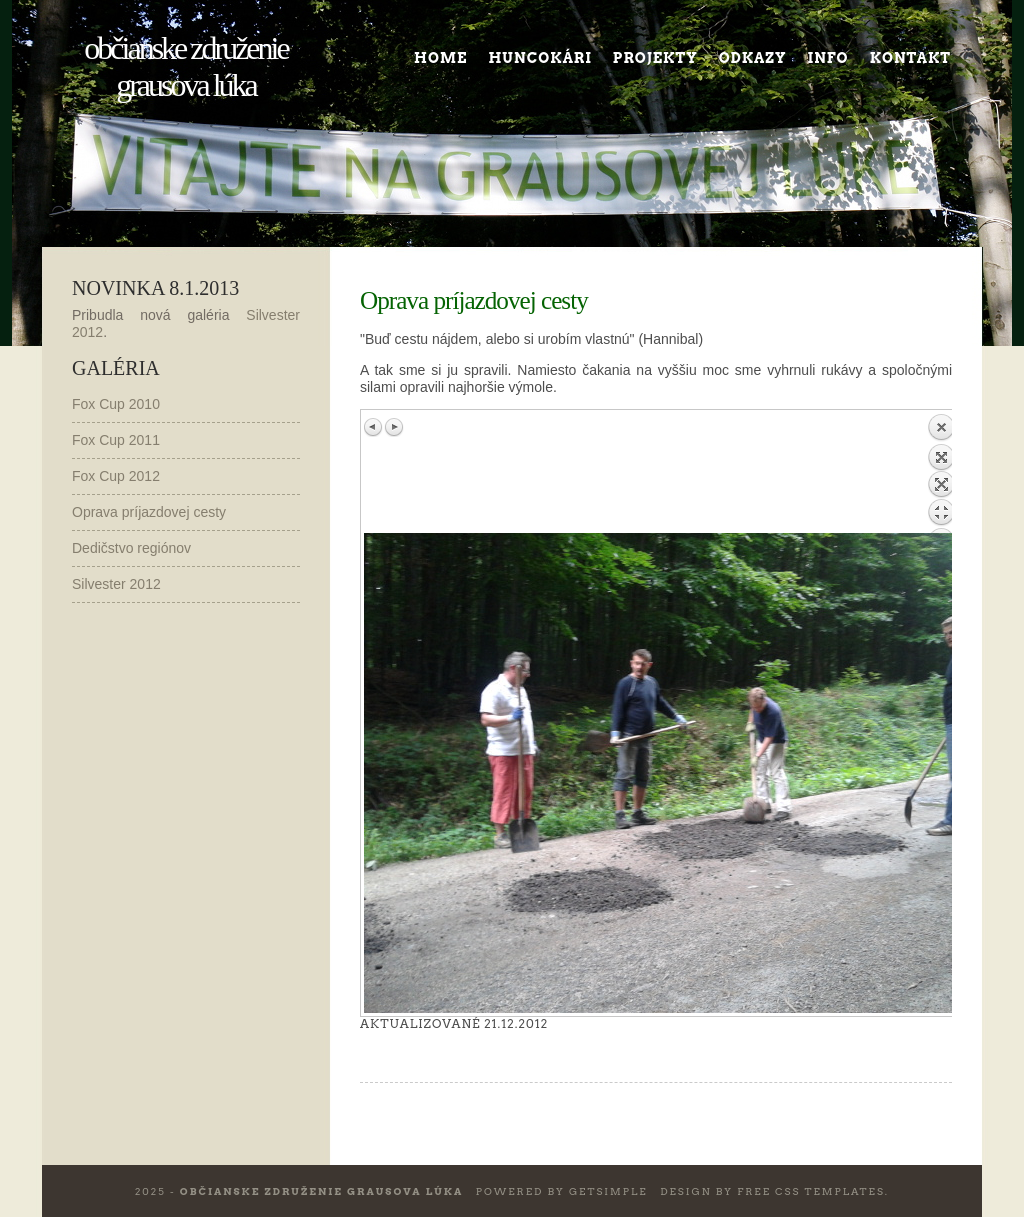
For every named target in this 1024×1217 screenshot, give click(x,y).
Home (440, 58)
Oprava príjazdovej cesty (149, 512)
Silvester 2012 (116, 584)
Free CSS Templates (811, 1191)
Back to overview (941, 473)
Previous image (374, 427)
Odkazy (753, 58)
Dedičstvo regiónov (131, 548)
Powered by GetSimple (562, 1191)
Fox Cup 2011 (116, 440)
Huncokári (539, 58)
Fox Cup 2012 (116, 476)
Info (828, 58)
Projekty (655, 58)
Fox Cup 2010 (116, 404)
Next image (394, 427)
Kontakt (910, 58)
